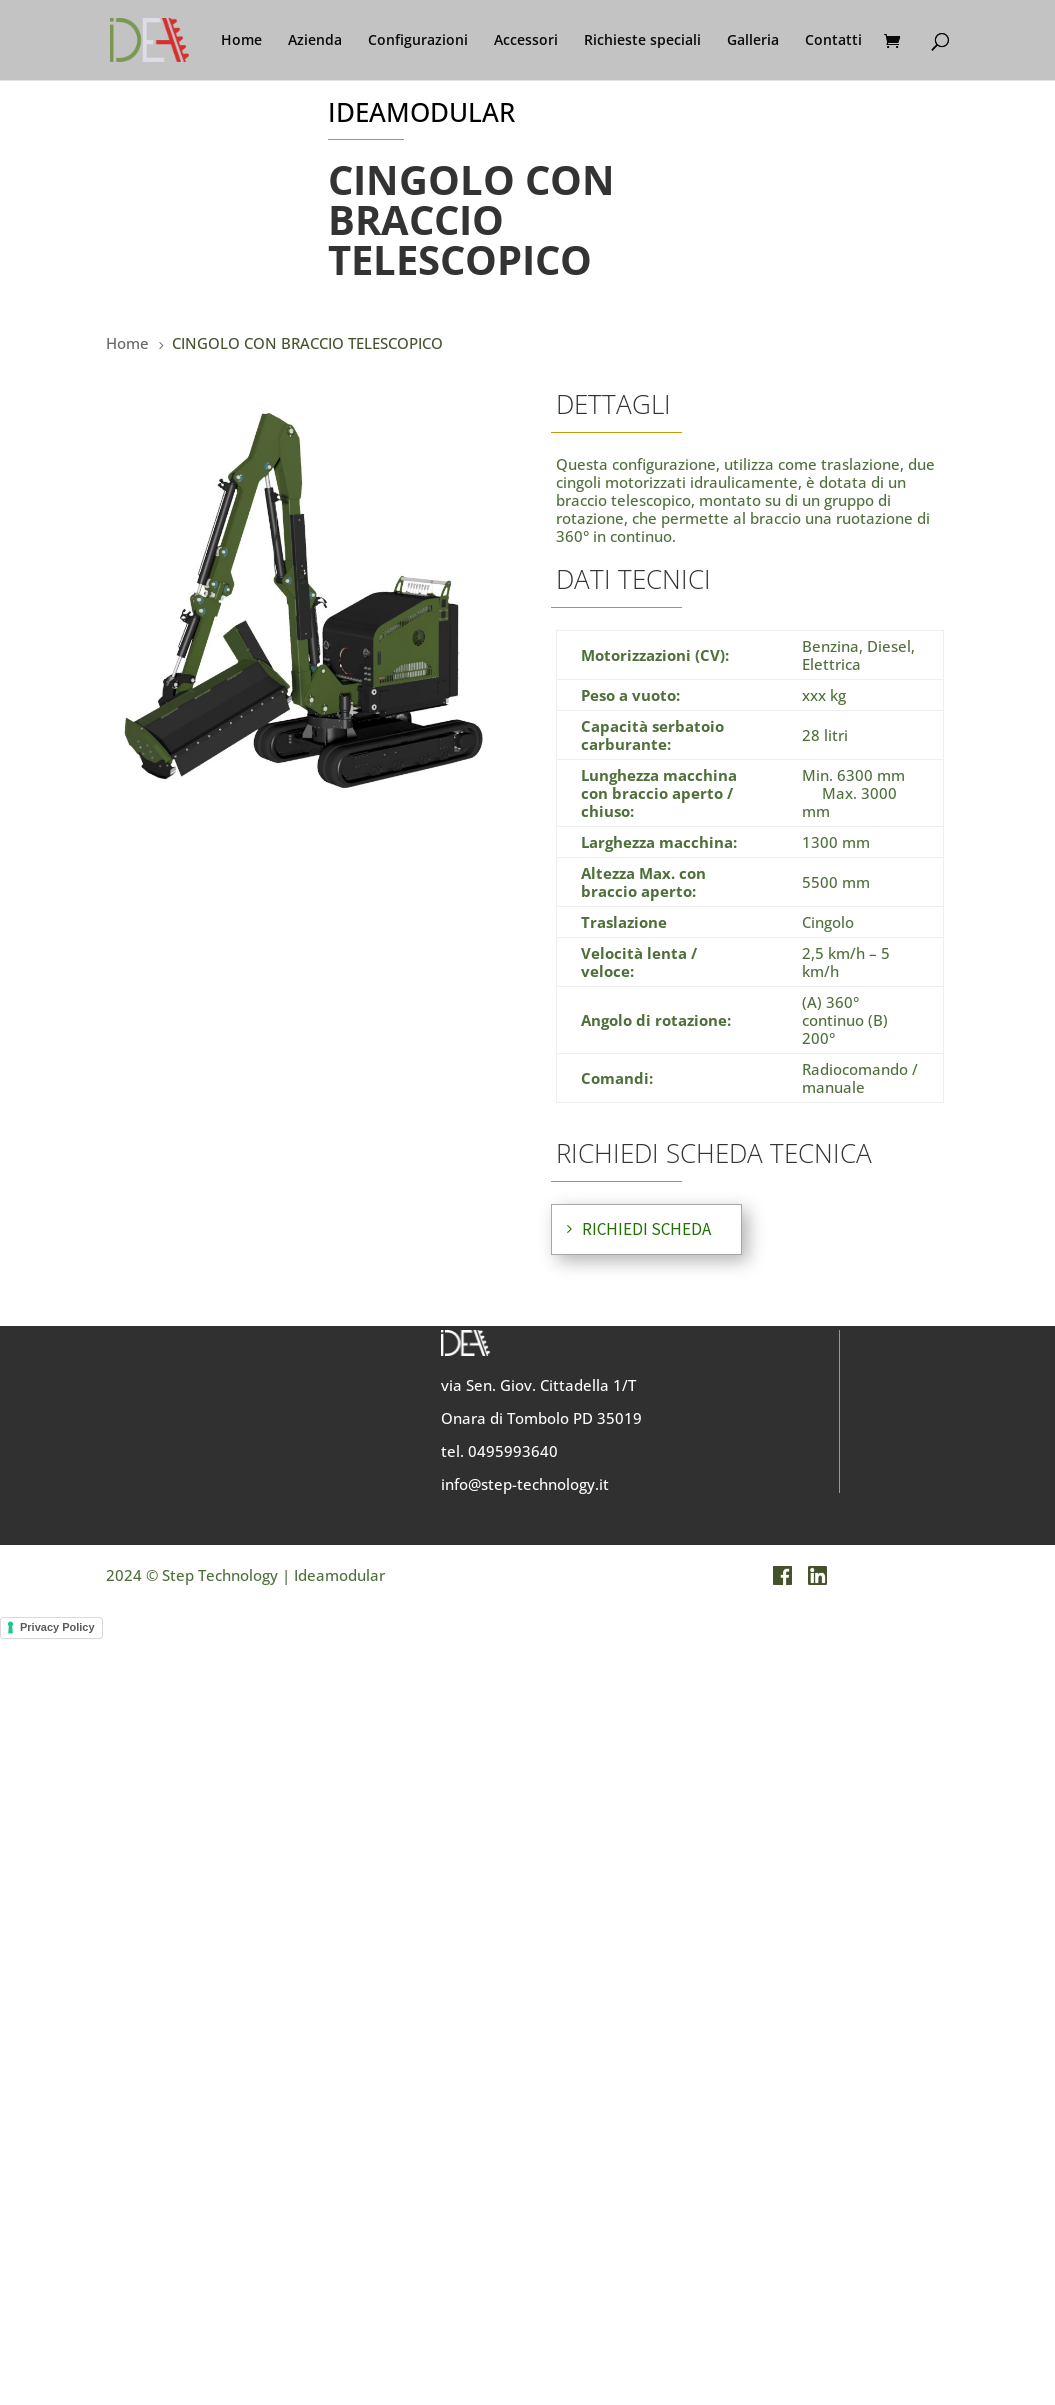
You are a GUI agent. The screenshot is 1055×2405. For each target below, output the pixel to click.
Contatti (833, 41)
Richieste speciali (642, 41)
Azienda (315, 41)
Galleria (753, 41)
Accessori (526, 41)
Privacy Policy (57, 1627)
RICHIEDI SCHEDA (646, 1229)
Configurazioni (418, 41)
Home (241, 41)
